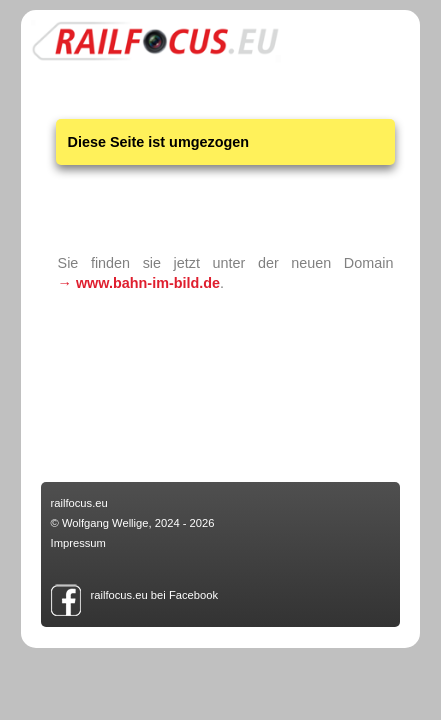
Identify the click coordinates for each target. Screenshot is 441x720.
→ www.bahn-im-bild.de (139, 283)
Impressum (78, 543)
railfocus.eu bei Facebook (155, 595)
